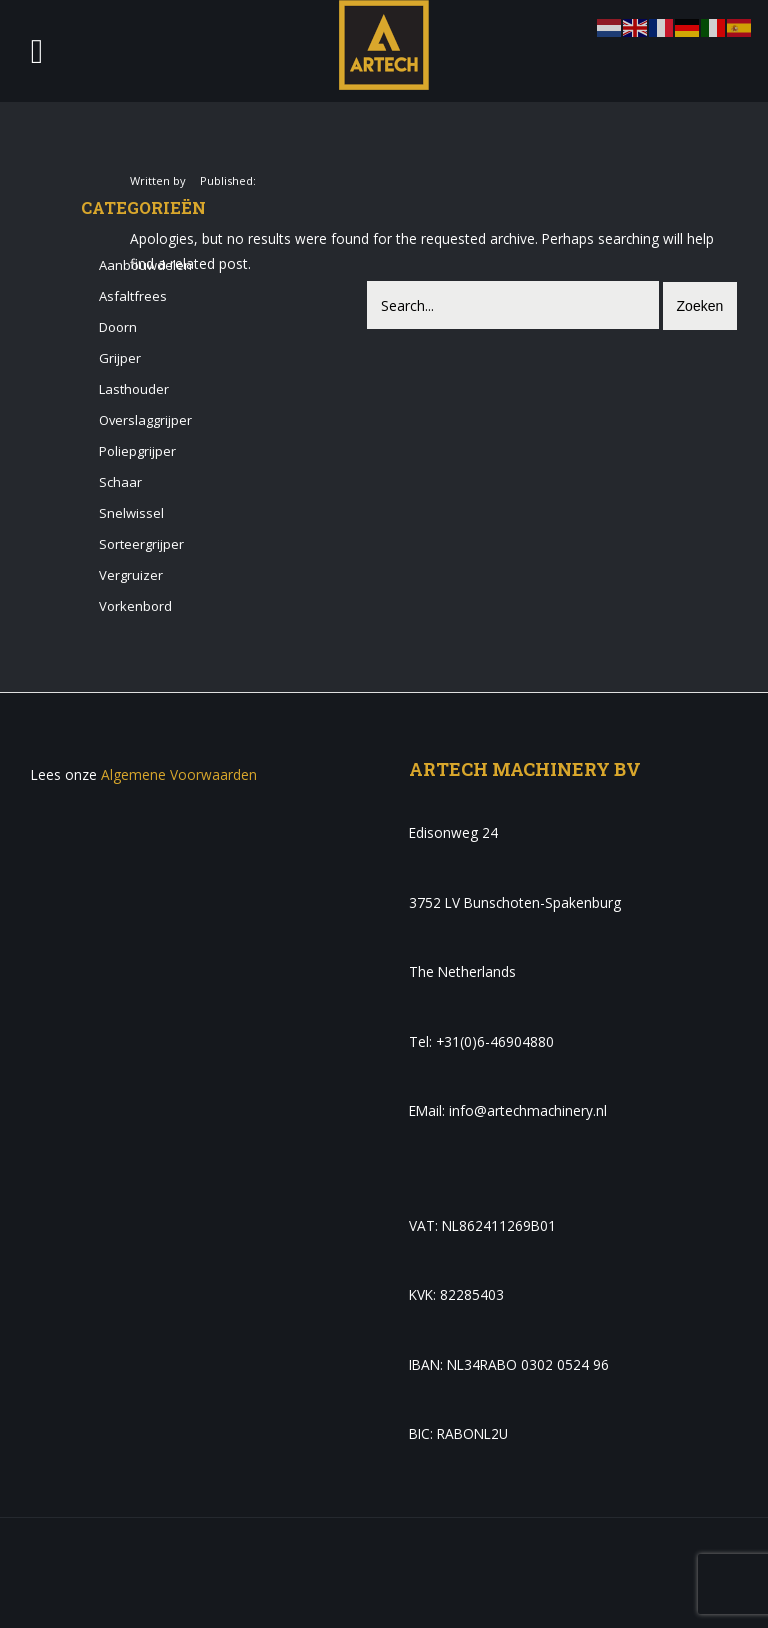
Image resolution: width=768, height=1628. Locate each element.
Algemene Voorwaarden (179, 774)
